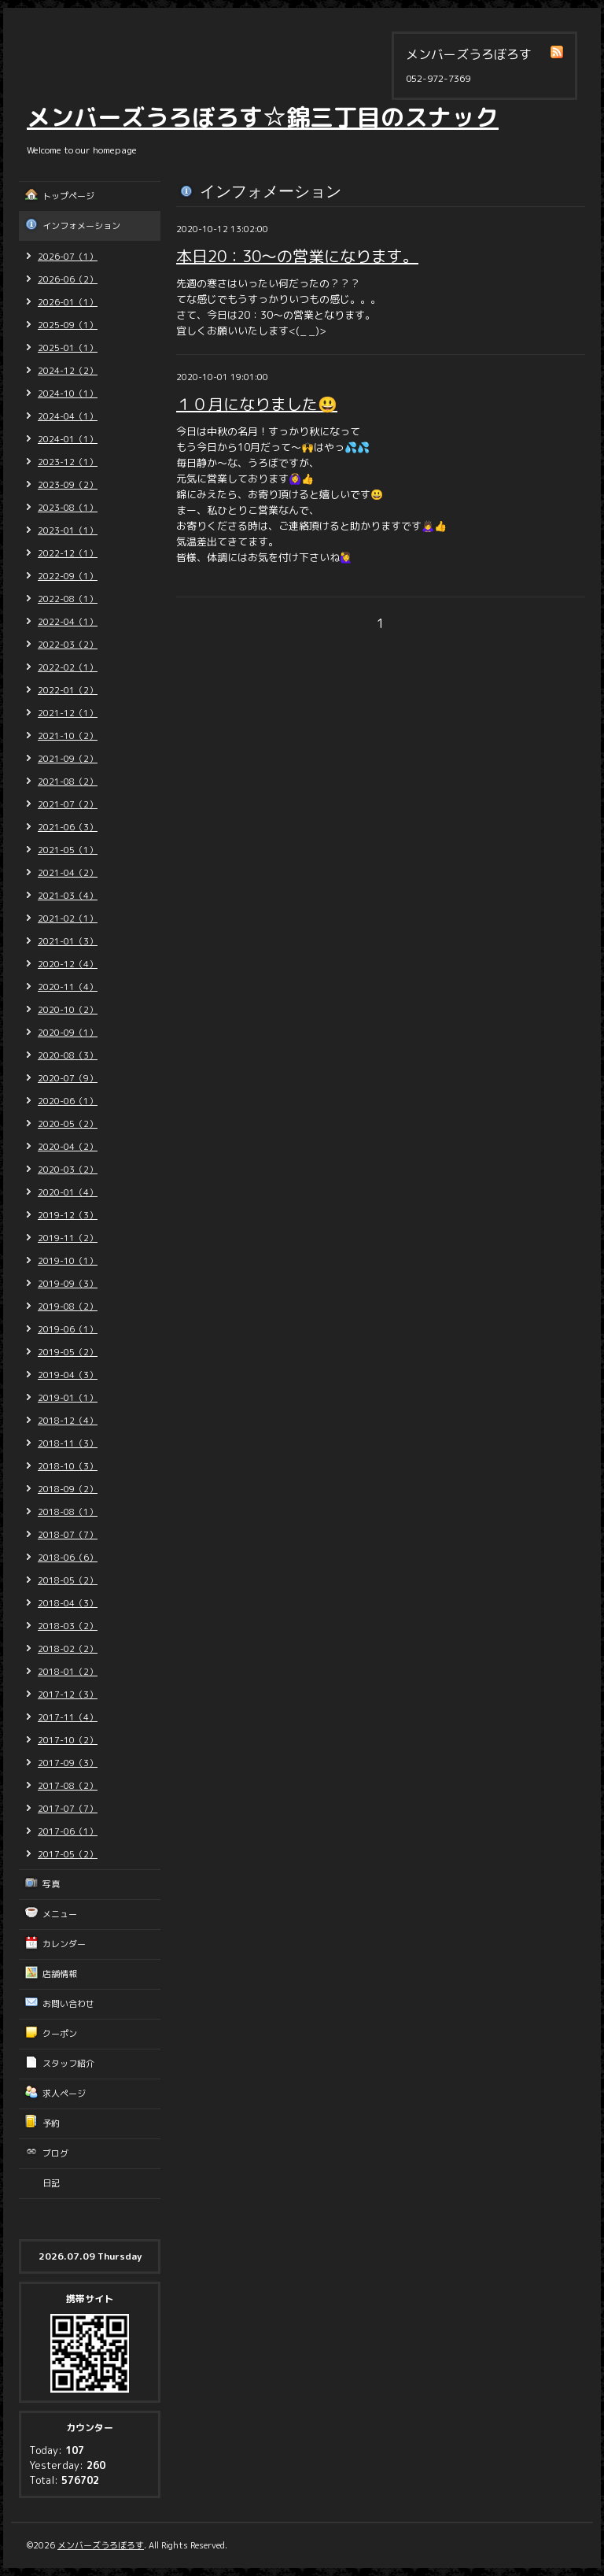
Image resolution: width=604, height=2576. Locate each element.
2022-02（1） (68, 667)
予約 (51, 2123)
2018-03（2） (68, 1626)
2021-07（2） (68, 804)
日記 (51, 2183)
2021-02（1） (68, 918)
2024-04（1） (68, 416)
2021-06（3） (68, 827)
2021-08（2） (68, 781)
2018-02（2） (68, 1649)
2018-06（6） (68, 1557)
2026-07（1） (68, 256)
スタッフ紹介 (68, 2063)
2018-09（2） (68, 1489)
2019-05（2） (68, 1352)
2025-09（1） (68, 325)
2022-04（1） (68, 621)
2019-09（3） (68, 1283)
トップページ (68, 196)
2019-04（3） (68, 1375)
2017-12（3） (68, 1694)
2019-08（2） (68, 1306)
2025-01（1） (68, 348)
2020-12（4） (68, 964)
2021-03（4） (68, 895)
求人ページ (64, 2093)
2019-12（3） (68, 1215)
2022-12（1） (68, 553)
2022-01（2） (68, 690)
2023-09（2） (68, 485)
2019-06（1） (68, 1329)
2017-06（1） (68, 1831)
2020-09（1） (68, 1032)
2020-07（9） (68, 1078)
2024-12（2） (68, 370)
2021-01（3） (68, 941)
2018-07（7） (68, 1534)
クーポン (59, 2033)
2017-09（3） (68, 1763)
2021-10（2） (68, 736)
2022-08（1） (68, 599)
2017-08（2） (68, 1786)
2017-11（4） (68, 1717)
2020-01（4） (68, 1192)
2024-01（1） (68, 439)
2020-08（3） (68, 1055)
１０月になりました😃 (256, 404)
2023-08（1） (68, 507)
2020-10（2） (68, 1009)
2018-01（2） (68, 1671)
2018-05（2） (68, 1580)
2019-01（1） (68, 1397)
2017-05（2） (68, 1854)
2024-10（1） (68, 393)
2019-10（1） (68, 1261)
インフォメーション (81, 226)
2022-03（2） (68, 644)
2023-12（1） (68, 462)
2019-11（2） (68, 1238)
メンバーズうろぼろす (100, 2545)
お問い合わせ (68, 2004)
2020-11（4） (68, 987)
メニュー (59, 1914)
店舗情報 (59, 1974)
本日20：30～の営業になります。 (297, 256)
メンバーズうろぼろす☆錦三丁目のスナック (263, 117)
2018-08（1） (68, 1512)
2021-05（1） (68, 850)
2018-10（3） (68, 1466)
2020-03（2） (68, 1169)
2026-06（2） (68, 279)
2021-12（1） (68, 713)
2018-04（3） (68, 1603)
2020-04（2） (68, 1146)
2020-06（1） (68, 1101)
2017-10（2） (68, 1740)
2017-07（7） (68, 1808)
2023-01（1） (68, 530)
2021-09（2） (68, 758)
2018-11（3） (68, 1443)
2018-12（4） (68, 1420)
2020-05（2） (68, 1124)
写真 (51, 1884)
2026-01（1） (68, 302)
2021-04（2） (68, 873)
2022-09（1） (68, 576)
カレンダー (64, 1944)
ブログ (55, 2153)
